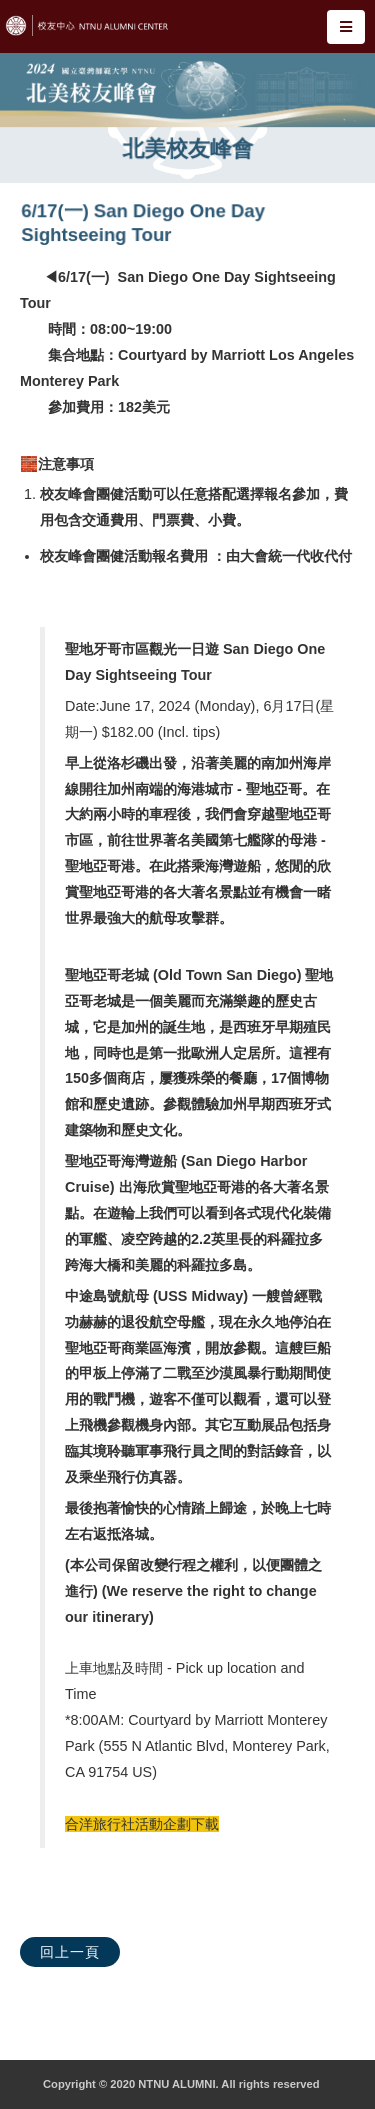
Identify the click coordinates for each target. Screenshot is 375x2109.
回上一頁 (70, 1952)
